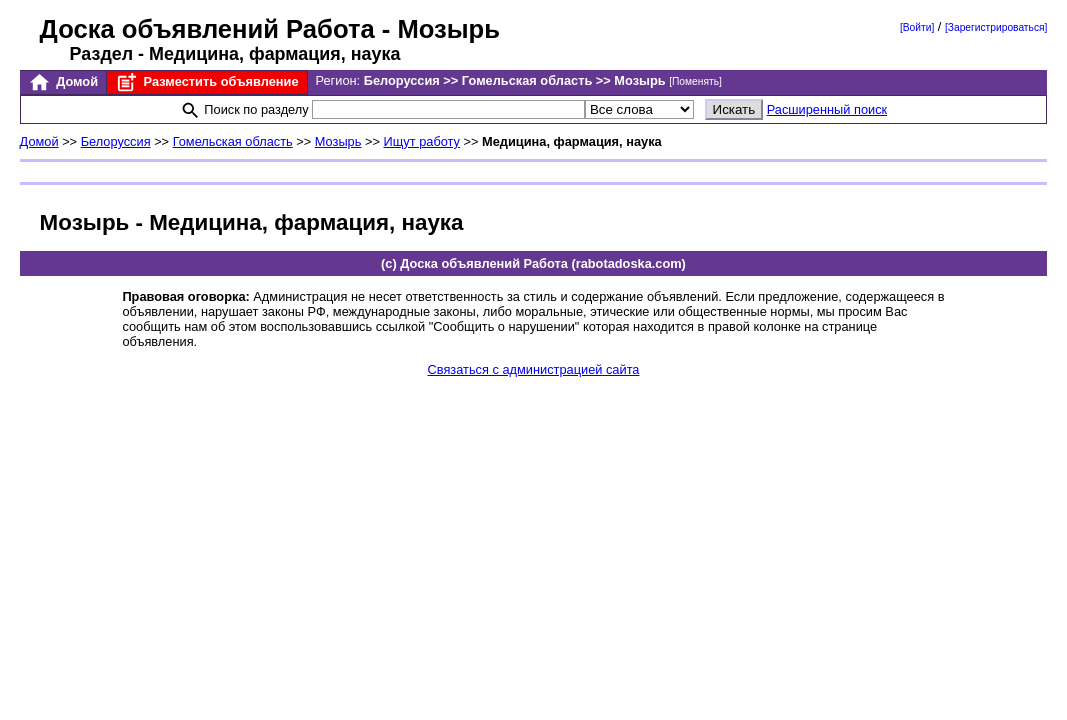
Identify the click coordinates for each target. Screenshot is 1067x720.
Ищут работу (421, 141)
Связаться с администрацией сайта (534, 369)
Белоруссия (116, 141)
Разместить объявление (206, 82)
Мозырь (338, 141)
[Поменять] (695, 81)
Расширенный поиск (827, 109)
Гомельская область (233, 141)
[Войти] (917, 27)
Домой (63, 82)
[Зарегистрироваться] (996, 27)
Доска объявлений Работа (207, 29)
